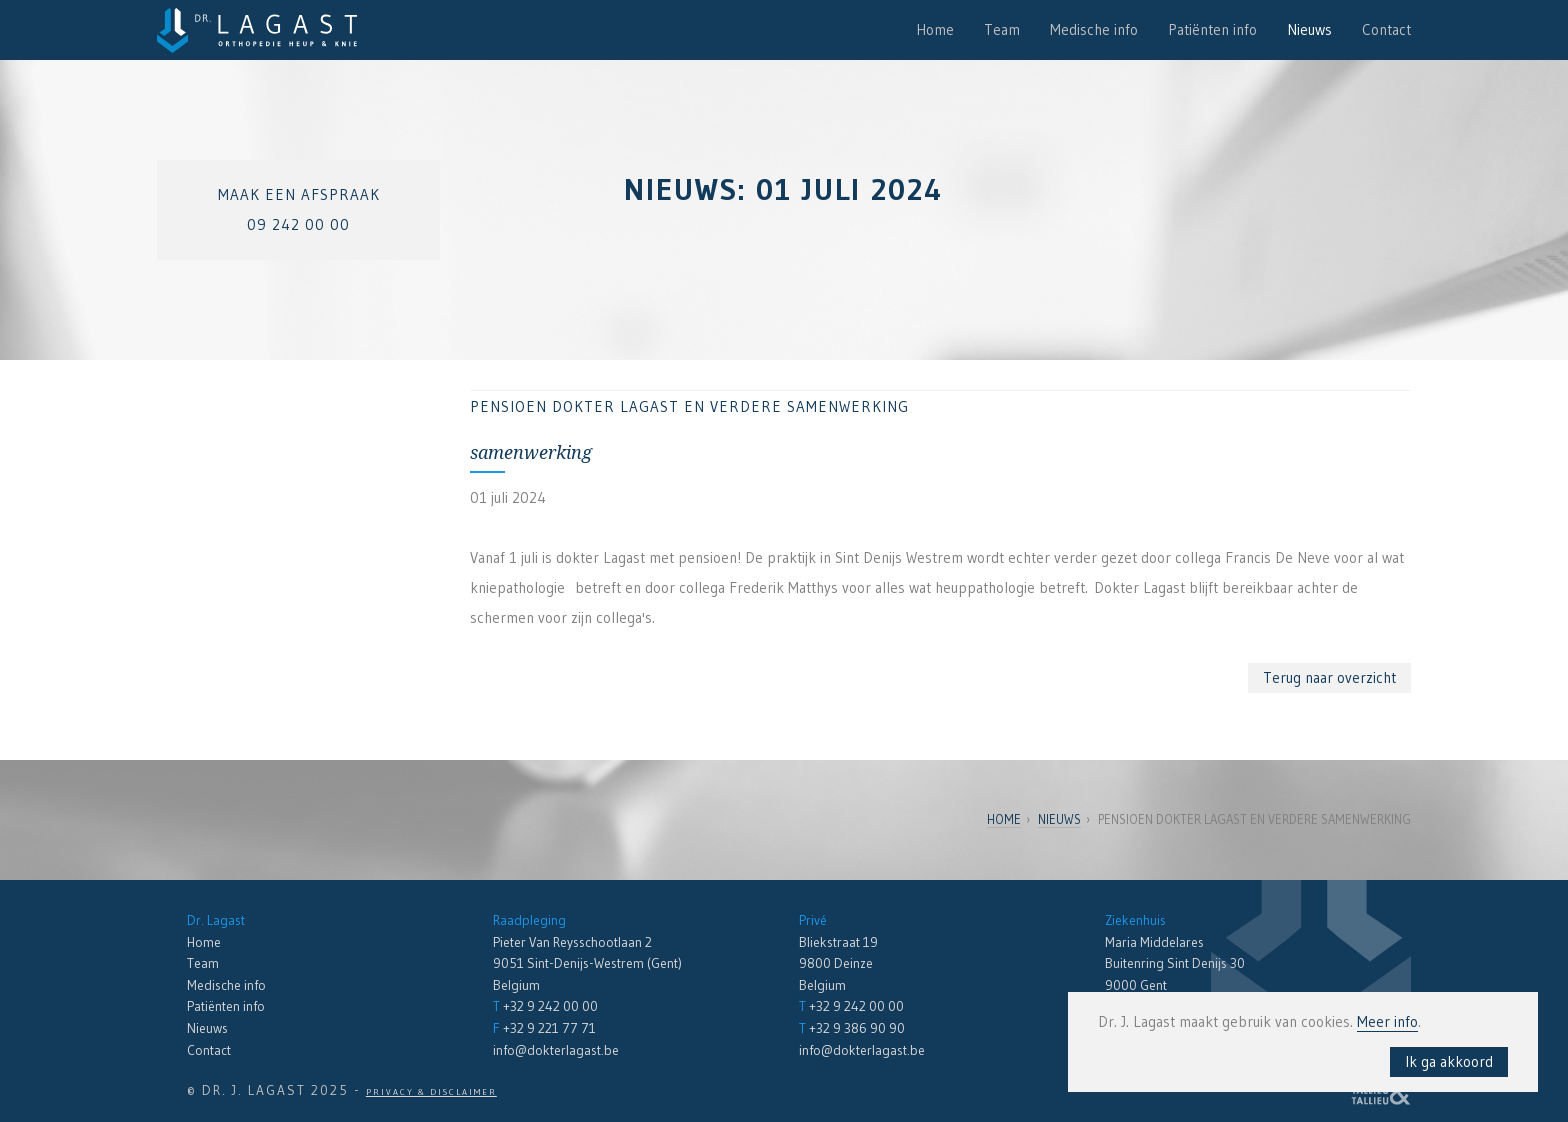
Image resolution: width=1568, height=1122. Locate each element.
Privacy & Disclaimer (431, 1092)
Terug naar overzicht (1329, 677)
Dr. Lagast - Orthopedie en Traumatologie (257, 30)
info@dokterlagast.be (556, 1050)
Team (1002, 29)
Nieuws (1309, 29)
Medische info (1094, 29)
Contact (1386, 29)
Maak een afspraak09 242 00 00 (299, 209)
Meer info (1387, 1021)
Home (935, 29)
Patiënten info (1212, 29)
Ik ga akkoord (1449, 1061)
